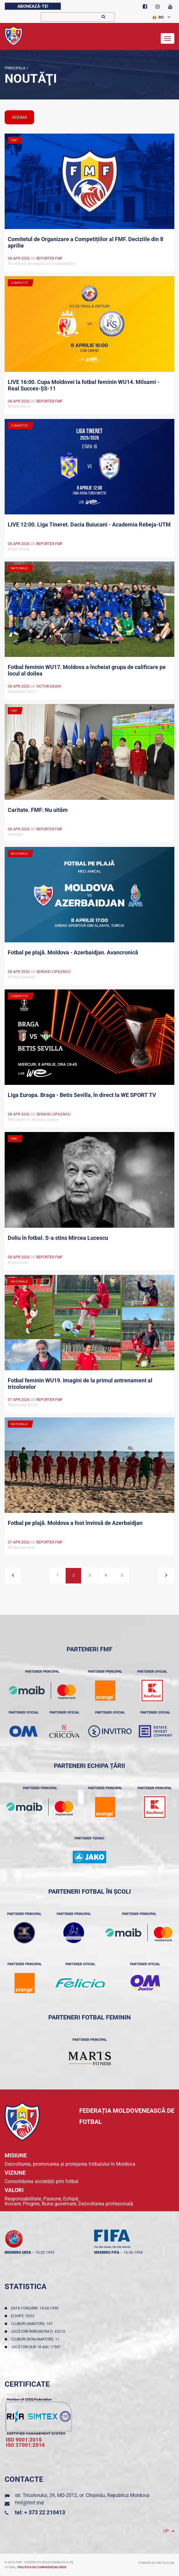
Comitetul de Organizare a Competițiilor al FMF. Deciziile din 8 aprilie (85, 242)
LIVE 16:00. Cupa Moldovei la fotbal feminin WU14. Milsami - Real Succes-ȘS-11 (83, 385)
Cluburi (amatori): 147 (33, 2324)
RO (158, 17)
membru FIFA (106, 2252)
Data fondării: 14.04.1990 (35, 2308)
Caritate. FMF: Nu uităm (38, 810)
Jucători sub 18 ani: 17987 (37, 2347)
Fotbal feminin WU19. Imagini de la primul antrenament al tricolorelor (80, 1383)
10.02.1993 (45, 2252)
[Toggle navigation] (167, 38)
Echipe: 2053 (23, 2316)
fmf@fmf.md (29, 2503)
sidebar (19, 117)
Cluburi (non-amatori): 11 (36, 2339)
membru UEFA (18, 2252)
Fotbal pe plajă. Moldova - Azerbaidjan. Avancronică (73, 952)
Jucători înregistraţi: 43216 (39, 2331)
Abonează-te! (32, 6)
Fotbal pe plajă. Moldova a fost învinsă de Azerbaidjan (75, 1523)
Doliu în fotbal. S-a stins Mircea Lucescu (58, 1238)
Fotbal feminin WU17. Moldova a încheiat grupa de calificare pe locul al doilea (87, 670)
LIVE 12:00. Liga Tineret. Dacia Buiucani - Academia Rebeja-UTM (89, 524)
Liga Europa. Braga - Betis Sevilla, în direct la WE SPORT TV (82, 1095)
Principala (15, 68)
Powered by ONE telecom (156, 2563)
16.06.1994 (133, 2252)
